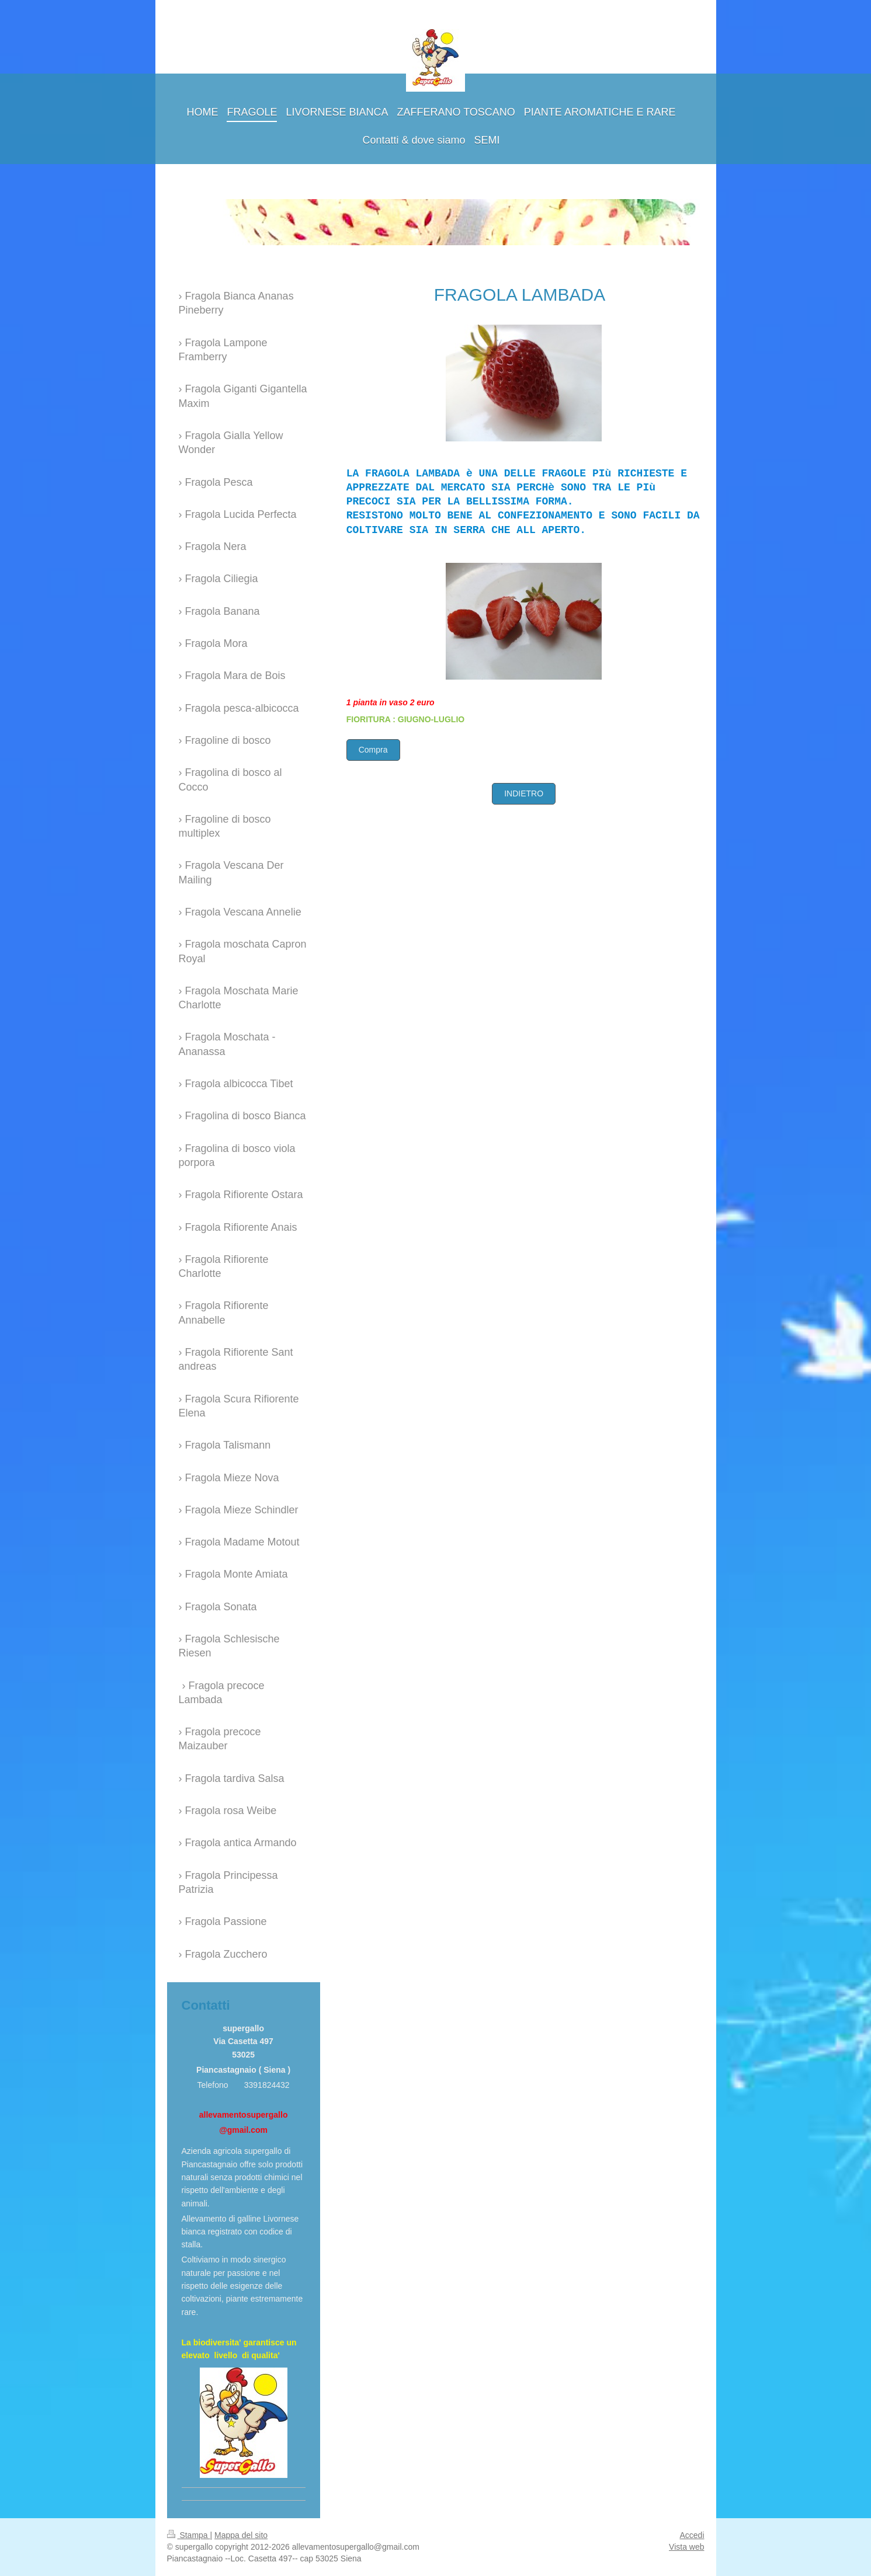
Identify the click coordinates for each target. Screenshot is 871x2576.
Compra (373, 749)
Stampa (188, 2535)
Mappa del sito (241, 2535)
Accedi (691, 2535)
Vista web (686, 2546)
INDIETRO (523, 793)
